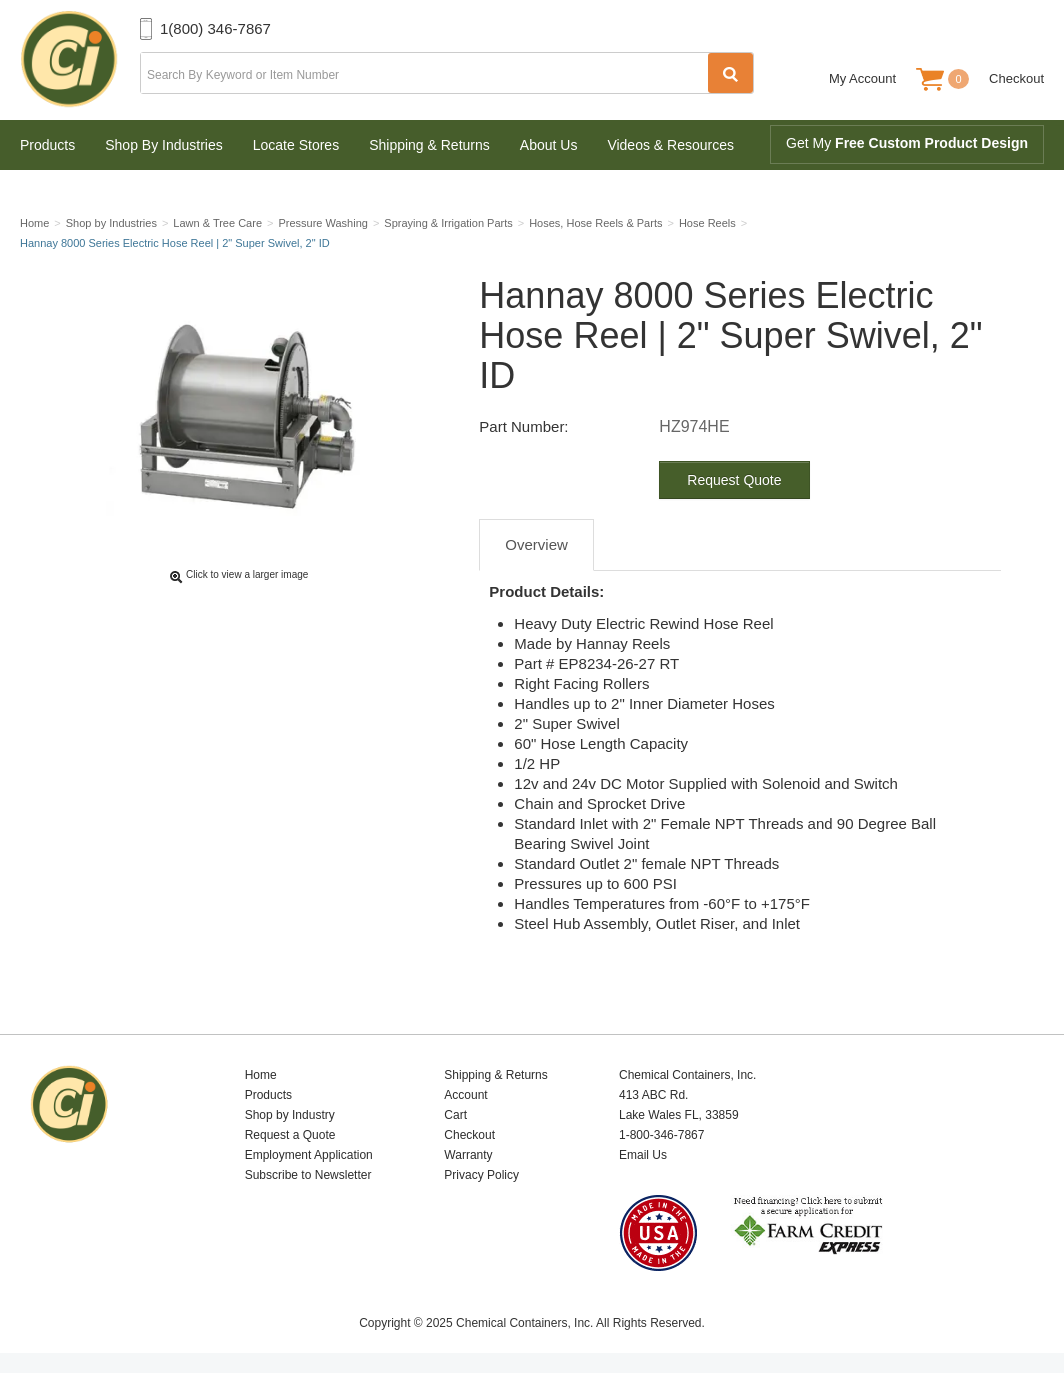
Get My (907, 143)
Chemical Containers (80, 60)
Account (465, 1095)
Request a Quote (290, 1135)
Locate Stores (296, 145)
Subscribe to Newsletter (308, 1175)
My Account (862, 78)
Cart (455, 1115)
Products (47, 145)
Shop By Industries (164, 145)
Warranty (468, 1155)
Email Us (643, 1155)
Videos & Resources (670, 145)
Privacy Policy (481, 1175)
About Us (549, 145)
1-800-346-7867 (661, 1135)
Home (261, 1075)
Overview (536, 544)
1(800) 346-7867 (215, 28)
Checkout (1016, 78)
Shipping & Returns (429, 145)
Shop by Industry (290, 1115)
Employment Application (309, 1155)
